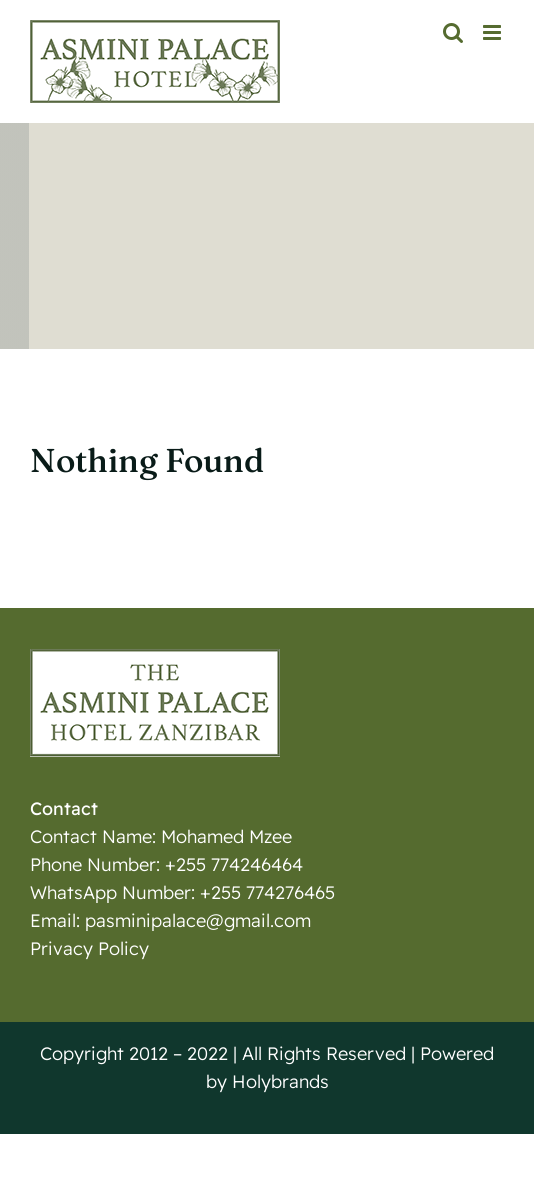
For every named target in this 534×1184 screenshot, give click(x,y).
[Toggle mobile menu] (493, 32)
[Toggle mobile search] (453, 32)
